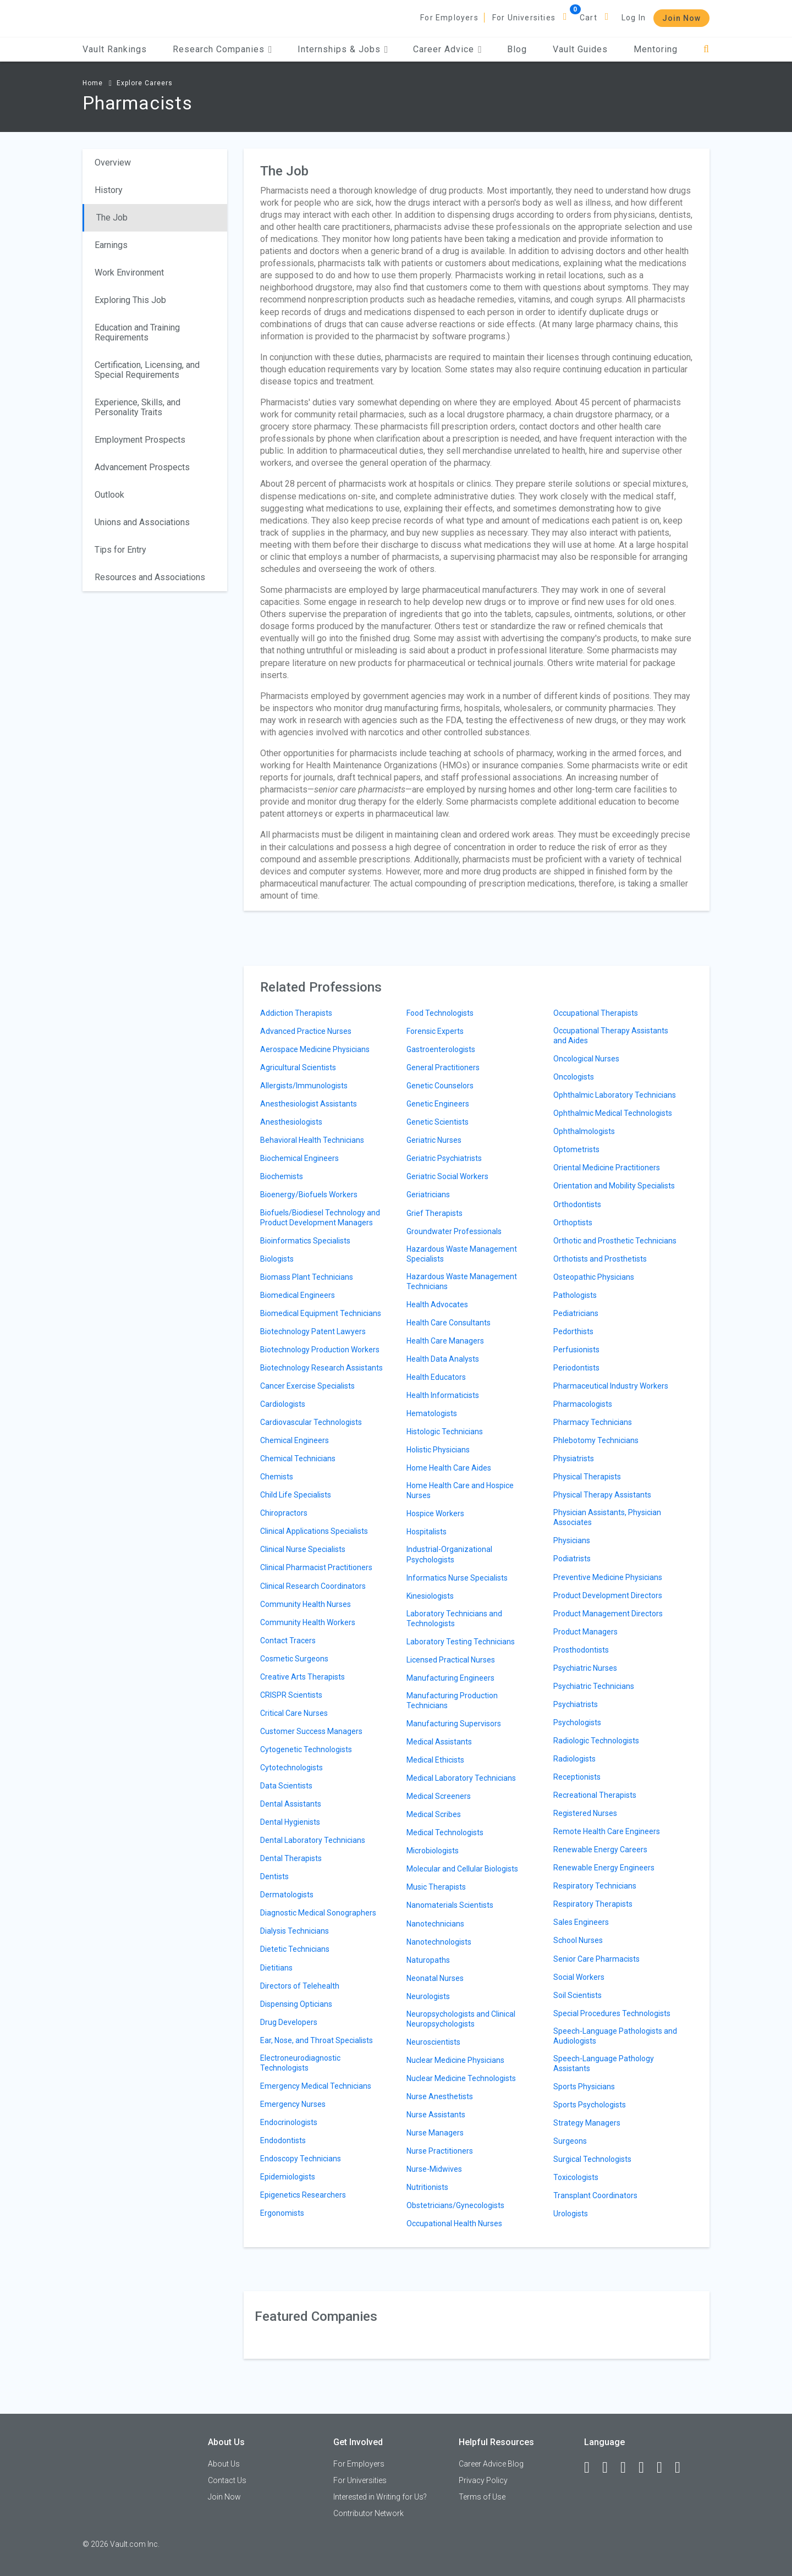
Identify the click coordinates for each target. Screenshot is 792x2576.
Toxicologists (575, 2177)
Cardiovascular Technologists (311, 1422)
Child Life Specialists (295, 1494)
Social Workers (578, 1977)
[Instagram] (646, 2467)
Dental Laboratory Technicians (312, 1840)
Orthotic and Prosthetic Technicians (614, 1240)
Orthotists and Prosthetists (600, 1258)
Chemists (276, 1476)
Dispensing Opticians (296, 2004)
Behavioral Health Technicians (312, 1140)
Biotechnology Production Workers (320, 1349)
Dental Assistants (290, 1803)
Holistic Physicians (438, 1449)
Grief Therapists (434, 1213)
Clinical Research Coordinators (313, 1586)
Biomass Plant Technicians (306, 1277)
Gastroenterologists (440, 1049)
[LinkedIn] (610, 2467)
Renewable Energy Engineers (603, 1867)
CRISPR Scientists (291, 1695)
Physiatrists (573, 1458)
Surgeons (570, 2141)
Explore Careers (145, 83)
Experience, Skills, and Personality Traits (137, 407)
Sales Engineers (581, 1922)
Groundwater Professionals (454, 1231)
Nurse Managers (435, 2132)
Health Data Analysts (442, 1359)
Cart (588, 17)
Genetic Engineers (437, 1103)
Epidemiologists (287, 2176)
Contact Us (227, 2480)
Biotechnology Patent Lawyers (313, 1331)
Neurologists (428, 1996)
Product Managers (585, 1631)
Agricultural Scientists (298, 1067)
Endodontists (283, 2140)
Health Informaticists (442, 1395)
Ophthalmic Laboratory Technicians (614, 1095)
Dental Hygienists (290, 1822)
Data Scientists (286, 1785)
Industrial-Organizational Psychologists (449, 1554)
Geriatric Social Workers (447, 1176)
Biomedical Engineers (297, 1295)
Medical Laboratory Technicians (461, 1778)
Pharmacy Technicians (592, 1422)
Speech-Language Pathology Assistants (603, 2063)
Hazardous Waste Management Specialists (461, 1254)
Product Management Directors (608, 1613)
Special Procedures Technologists (611, 2013)
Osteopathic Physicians (593, 1277)
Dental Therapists (291, 1858)
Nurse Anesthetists (439, 2096)
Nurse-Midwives (434, 2169)
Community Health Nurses (305, 1604)
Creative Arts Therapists (302, 1676)
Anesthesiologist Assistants (308, 1103)
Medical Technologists (444, 1832)
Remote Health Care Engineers (606, 1831)
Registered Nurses (585, 1813)
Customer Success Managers (311, 1731)
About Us (224, 2463)
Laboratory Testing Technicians (460, 1641)
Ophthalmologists (584, 1131)
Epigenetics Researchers (303, 2194)
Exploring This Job (130, 300)
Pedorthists (573, 1331)
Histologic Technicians (444, 1431)
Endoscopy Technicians (300, 2158)
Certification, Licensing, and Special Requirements (147, 370)
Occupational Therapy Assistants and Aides (610, 1035)
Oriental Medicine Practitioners (606, 1167)
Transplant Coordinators (595, 2195)
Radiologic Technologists (596, 1740)
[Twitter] (628, 2467)
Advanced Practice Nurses (305, 1031)
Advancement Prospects (142, 467)
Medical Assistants (439, 1741)
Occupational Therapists (595, 1013)
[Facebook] (592, 2467)
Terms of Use (482, 2496)
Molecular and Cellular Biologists (462, 1868)
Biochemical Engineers (299, 1158)
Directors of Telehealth (299, 1985)
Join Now (681, 18)
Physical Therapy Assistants (602, 1494)
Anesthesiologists (291, 1122)
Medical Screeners (438, 1796)
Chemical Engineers (294, 1440)
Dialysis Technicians (294, 1931)
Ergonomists (282, 2213)
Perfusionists (576, 1349)
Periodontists (576, 1367)
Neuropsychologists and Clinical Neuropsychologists (460, 2019)
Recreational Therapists (594, 1795)
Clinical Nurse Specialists (302, 1549)
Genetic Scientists (437, 1122)
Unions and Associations (142, 522)
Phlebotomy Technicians (596, 1440)
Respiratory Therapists (592, 1904)
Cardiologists (282, 1404)
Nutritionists (427, 2187)
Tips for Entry (120, 549)
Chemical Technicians (298, 1458)
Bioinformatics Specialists (305, 1240)
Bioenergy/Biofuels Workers (309, 1194)
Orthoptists (572, 1222)
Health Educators (436, 1377)
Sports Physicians (584, 2086)
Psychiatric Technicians (593, 1686)
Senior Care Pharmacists (596, 1959)
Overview (113, 162)
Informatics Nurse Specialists (457, 1577)
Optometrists (576, 1149)
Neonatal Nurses (435, 1978)
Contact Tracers (288, 1640)
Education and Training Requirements (137, 332)
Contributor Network (368, 2513)
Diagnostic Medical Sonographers (318, 1912)
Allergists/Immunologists (304, 1085)
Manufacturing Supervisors (453, 1723)
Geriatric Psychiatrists (444, 1158)
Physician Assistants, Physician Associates (607, 1517)
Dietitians (276, 1967)
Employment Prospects (140, 439)
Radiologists (574, 1758)
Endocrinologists (288, 2122)
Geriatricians (428, 1194)
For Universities (524, 17)
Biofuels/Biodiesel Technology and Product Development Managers (320, 1217)
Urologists (570, 2213)
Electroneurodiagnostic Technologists (300, 2063)
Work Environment (129, 272)
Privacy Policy (483, 2480)
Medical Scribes (433, 1814)
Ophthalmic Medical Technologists (612, 1113)
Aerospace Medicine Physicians (315, 1049)
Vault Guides (580, 49)
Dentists (274, 1876)
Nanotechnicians (435, 1923)
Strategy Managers (586, 2122)
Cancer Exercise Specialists (307, 1385)
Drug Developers (288, 2022)
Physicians (571, 1540)
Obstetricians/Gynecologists (455, 2205)
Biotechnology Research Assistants (321, 1367)
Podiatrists (572, 1558)
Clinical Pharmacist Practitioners (316, 1567)
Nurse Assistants (435, 2114)
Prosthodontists (581, 1649)
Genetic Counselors (440, 1085)
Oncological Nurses (586, 1058)
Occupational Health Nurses (454, 2223)
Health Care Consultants (448, 1322)
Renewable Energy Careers (600, 1849)
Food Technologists (440, 1013)
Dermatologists (287, 1894)
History (109, 190)
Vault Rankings (114, 49)
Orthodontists (577, 1204)
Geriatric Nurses (433, 1140)
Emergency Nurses (293, 2104)
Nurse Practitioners (439, 2150)
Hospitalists (426, 1531)
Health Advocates (437, 1304)
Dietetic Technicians (294, 1949)
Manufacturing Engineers (450, 1678)
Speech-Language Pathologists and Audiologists (615, 2036)
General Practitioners (443, 1067)
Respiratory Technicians (594, 1885)
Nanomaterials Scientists (449, 1905)
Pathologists (575, 1295)
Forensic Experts (435, 1031)
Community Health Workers (307, 1622)
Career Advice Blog (491, 2463)
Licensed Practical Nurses (450, 1659)
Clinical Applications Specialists (314, 1531)
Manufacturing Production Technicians (452, 1700)
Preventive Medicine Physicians (607, 1577)
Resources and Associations (150, 577)
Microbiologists (432, 1850)
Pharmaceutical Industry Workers (610, 1385)
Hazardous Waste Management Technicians (461, 1281)
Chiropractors (283, 1513)
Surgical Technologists (592, 2159)
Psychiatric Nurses (585, 1668)
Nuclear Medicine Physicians (455, 2060)
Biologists (277, 1258)
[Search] (706, 49)
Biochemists (281, 1176)
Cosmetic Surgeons (294, 1658)
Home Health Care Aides (448, 1467)
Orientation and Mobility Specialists (614, 1185)
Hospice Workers (435, 1513)
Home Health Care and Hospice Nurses (460, 1490)
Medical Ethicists (435, 1759)
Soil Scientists (577, 1995)
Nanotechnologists (438, 1941)
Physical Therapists (587, 1476)
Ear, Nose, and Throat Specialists (316, 2040)
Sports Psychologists (589, 2104)
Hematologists (431, 1413)
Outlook (109, 494)
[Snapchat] (682, 2467)
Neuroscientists (433, 2042)
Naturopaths (428, 1960)
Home (92, 83)
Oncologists (573, 1076)
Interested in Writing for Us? (380, 2496)
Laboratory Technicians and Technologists (454, 1618)
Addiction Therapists (296, 1013)
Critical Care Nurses (294, 1713)
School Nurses (578, 1940)
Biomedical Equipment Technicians (320, 1313)
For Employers (449, 17)
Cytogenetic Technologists (306, 1749)
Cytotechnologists (291, 1767)
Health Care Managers (445, 1340)
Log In (634, 17)
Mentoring (656, 49)
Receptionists (577, 1777)
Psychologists (577, 1722)
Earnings (111, 245)
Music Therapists (436, 1887)
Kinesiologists (430, 1596)
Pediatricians (575, 1313)
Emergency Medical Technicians (315, 2086)
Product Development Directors (607, 1595)
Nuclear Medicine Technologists (461, 2078)
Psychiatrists (575, 1704)
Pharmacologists (582, 1404)
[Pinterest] (664, 2467)
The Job (112, 217)
